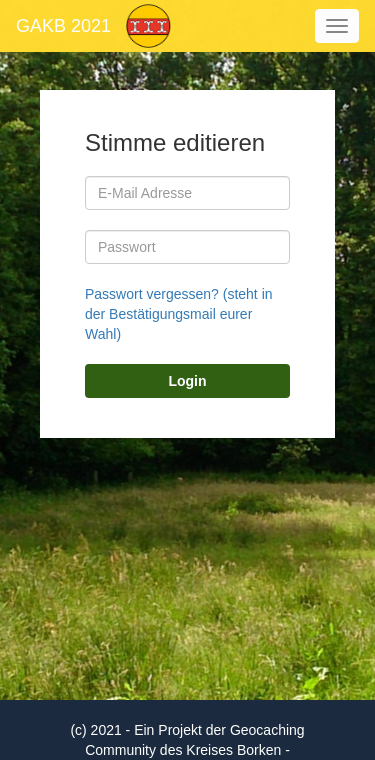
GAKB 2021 (63, 26)
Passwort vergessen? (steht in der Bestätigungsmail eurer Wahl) (179, 314)
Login (187, 381)
